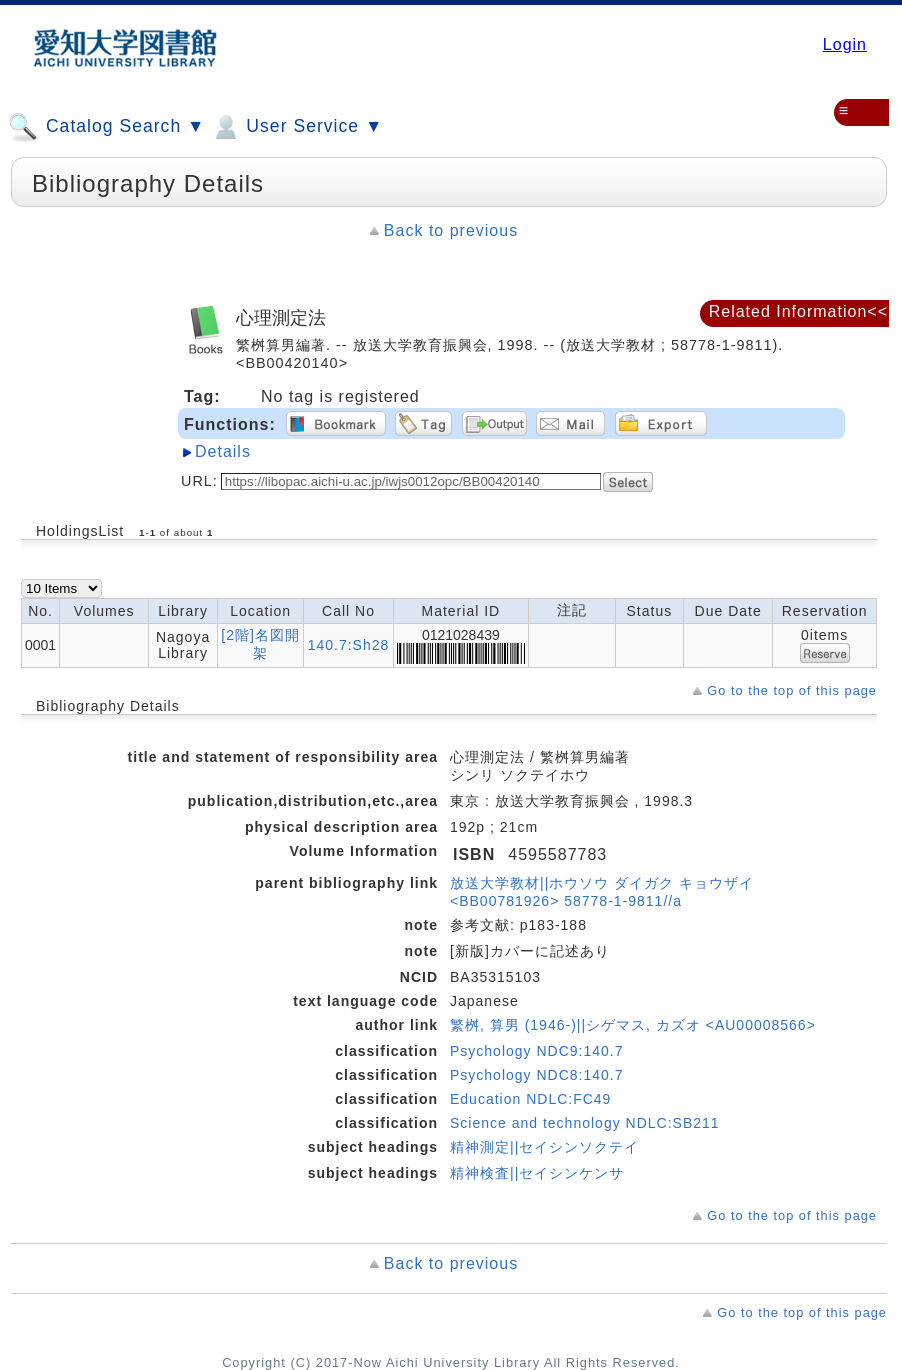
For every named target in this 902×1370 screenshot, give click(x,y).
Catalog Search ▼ (106, 127)
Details (223, 451)
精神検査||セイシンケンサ (537, 1173)
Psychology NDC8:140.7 (537, 1075)
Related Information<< (798, 311)
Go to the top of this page (792, 690)
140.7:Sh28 (349, 645)
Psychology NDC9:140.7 (537, 1051)
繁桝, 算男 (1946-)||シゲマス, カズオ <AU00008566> (633, 1025)
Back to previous (451, 230)
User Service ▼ (296, 127)
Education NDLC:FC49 (530, 1099)
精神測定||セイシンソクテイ (544, 1147)
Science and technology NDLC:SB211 (585, 1123)
